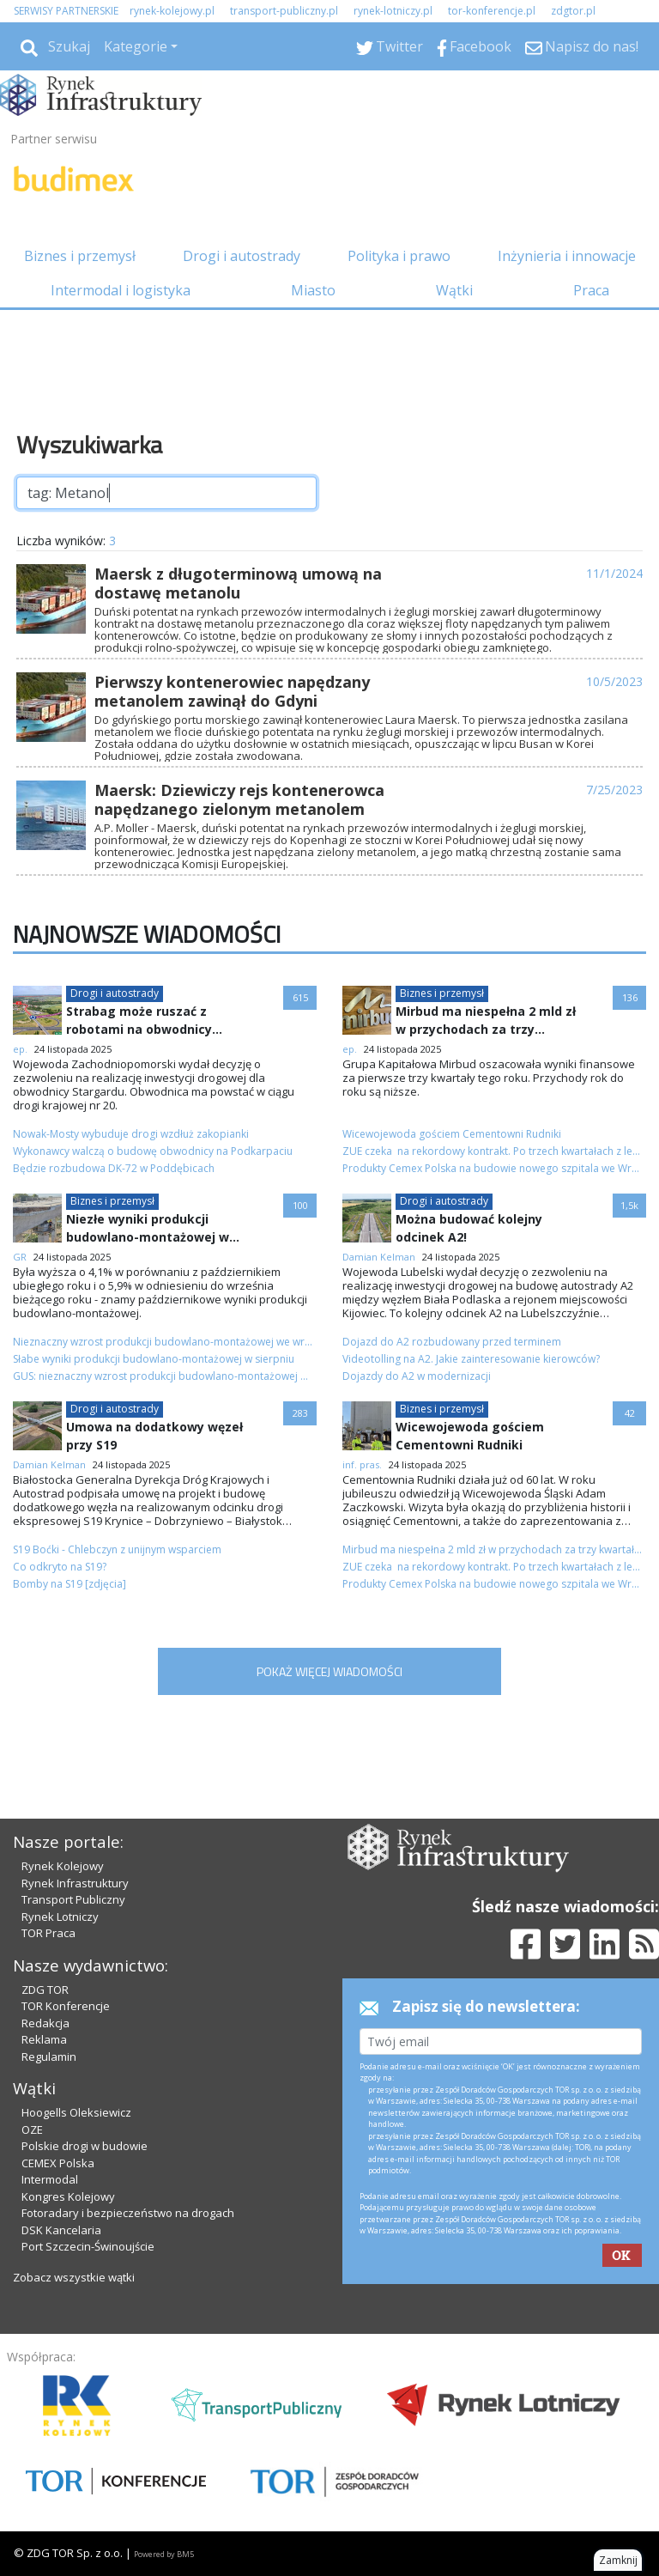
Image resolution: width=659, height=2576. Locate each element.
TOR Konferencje (65, 2006)
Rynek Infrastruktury (75, 1883)
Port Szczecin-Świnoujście (87, 2246)
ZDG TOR (45, 1989)
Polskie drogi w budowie (84, 2146)
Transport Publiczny (73, 1899)
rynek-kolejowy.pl (172, 10)
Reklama (44, 2039)
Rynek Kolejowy (62, 1866)
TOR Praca (48, 1933)
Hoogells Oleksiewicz (76, 2112)
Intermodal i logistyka (120, 290)
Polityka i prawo (399, 255)
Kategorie (135, 46)
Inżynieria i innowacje (567, 255)
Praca (591, 290)
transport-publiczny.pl (284, 10)
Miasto (313, 290)
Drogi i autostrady (241, 255)
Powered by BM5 (164, 2554)
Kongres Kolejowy (68, 2196)
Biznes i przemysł (80, 255)
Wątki (454, 290)
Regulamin (48, 2056)
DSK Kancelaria (61, 2230)
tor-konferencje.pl (491, 10)
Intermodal (49, 2179)
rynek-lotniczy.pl (393, 10)
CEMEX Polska (57, 2163)
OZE (32, 2129)
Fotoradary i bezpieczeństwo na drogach (127, 2213)
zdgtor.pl (573, 10)
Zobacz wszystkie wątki (74, 2277)
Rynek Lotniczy (60, 1916)
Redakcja (45, 2023)
